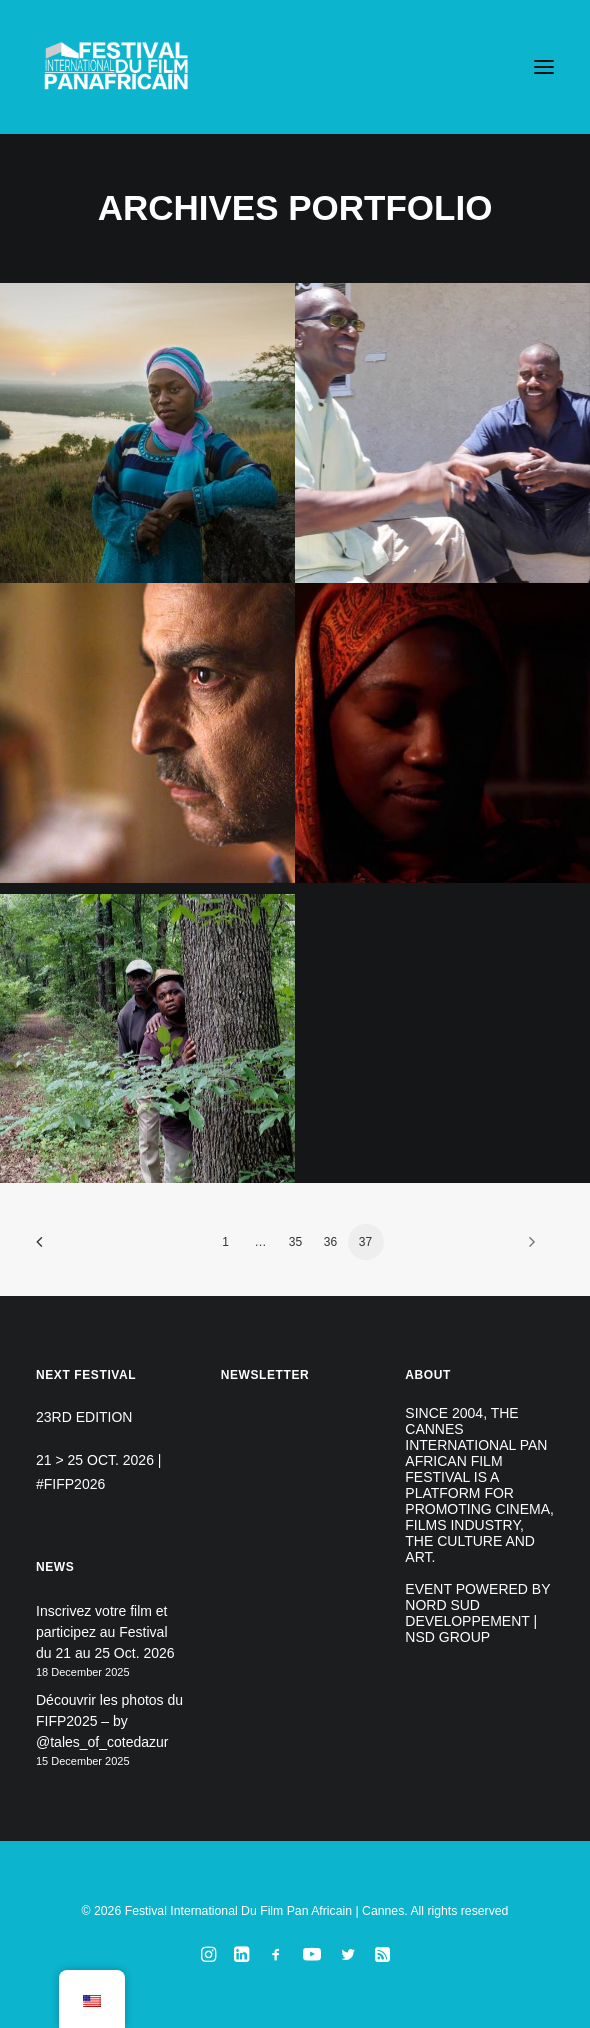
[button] (544, 67)
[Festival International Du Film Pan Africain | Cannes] (116, 67)
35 (295, 1242)
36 (330, 1242)
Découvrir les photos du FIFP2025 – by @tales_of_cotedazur (109, 1721)
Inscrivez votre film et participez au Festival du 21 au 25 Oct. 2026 (105, 1632)
